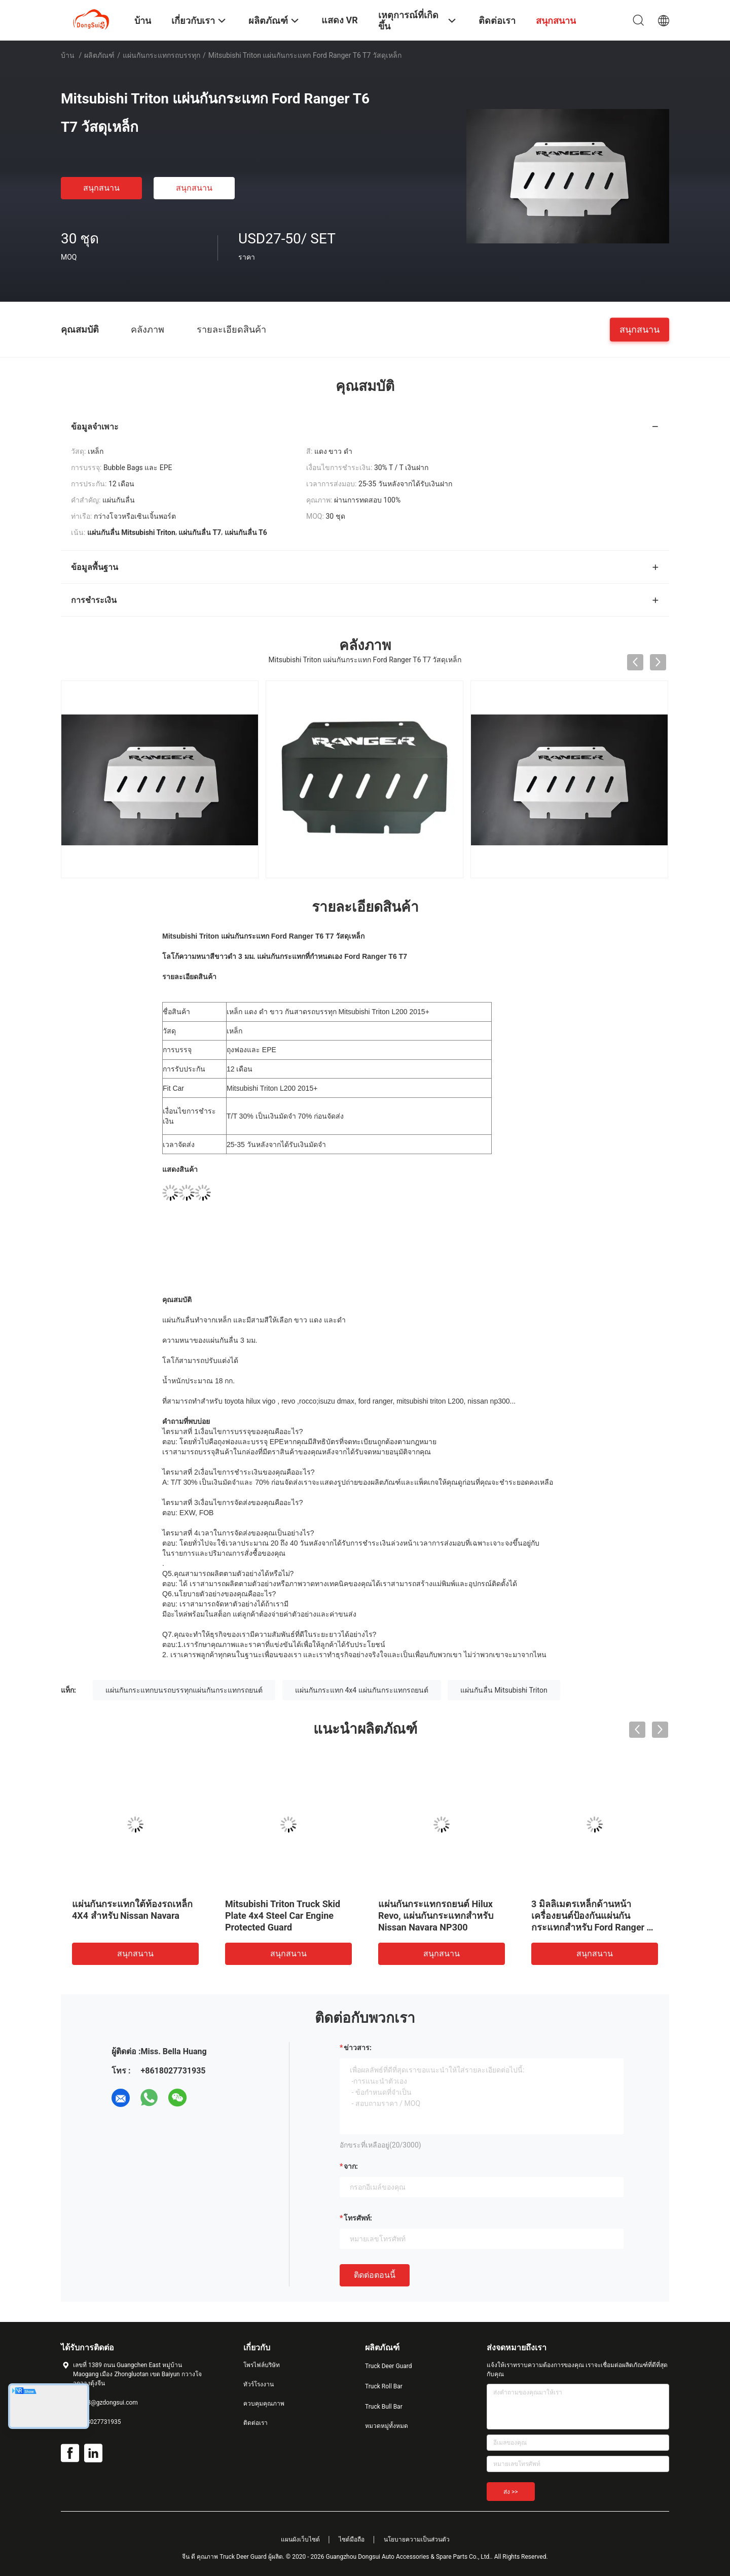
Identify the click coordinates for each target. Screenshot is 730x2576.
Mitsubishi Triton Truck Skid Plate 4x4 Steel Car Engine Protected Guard (282, 1916)
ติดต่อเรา (255, 2422)
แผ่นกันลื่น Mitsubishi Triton (504, 1690)
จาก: (351, 2166)
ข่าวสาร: (358, 2048)
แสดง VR (339, 20)
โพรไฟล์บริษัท (261, 2365)
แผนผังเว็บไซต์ (300, 2539)
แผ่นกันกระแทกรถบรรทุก (161, 55)
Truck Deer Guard (388, 2366)
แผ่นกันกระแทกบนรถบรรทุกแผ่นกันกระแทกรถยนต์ (184, 1690)
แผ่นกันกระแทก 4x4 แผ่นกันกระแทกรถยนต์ (361, 1690)
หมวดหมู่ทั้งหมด (386, 2425)
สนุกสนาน (101, 188)
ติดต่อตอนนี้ (374, 2275)
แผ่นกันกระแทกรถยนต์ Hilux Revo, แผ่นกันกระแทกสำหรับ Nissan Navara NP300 (435, 1916)
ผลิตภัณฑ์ (99, 55)
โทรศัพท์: (358, 2218)
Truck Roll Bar (384, 2386)
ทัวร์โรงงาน (258, 2384)
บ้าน (68, 55)
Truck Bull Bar (384, 2406)
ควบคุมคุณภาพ (263, 2403)
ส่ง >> (510, 2491)
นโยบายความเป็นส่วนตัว (417, 2539)
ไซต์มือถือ (351, 2539)
